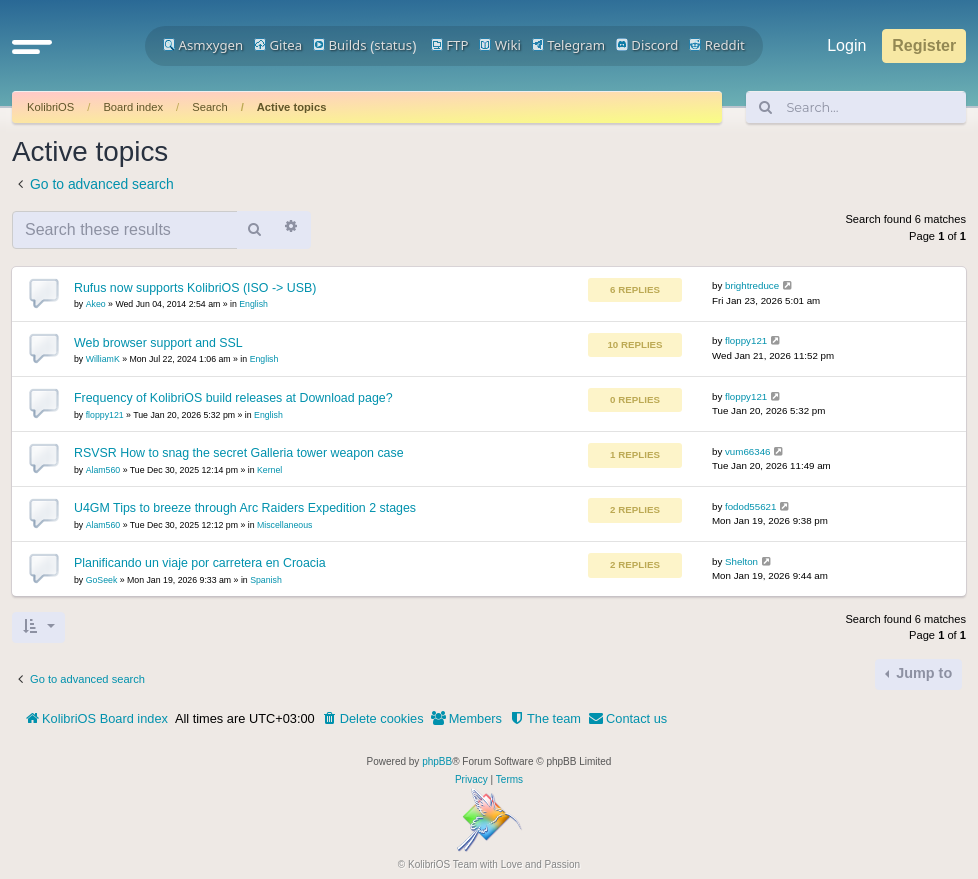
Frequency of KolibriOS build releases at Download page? (233, 398)
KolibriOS (50, 107)
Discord (647, 45)
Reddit (717, 45)
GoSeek (102, 580)
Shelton (741, 561)
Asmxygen (203, 45)
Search (209, 107)
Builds (339, 45)
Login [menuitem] (846, 45)
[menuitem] (373, 719)
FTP (450, 45)
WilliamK (103, 359)
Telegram (568, 45)
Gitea (278, 45)
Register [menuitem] (924, 45)
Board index (133, 107)
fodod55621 (750, 506)
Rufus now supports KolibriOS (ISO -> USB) (195, 288)
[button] (32, 46)
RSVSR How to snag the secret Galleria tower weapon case (239, 453)
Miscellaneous (284, 525)
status (393, 45)
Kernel (269, 470)
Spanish (266, 580)
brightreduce (752, 285)
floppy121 (746, 340)
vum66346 (747, 451)
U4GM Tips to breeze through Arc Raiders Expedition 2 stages (245, 508)
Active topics (292, 107)
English (253, 304)
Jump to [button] (922, 673)
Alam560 (103, 470)
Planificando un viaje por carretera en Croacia (200, 563)
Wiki (500, 45)
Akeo (96, 304)
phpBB (437, 761)
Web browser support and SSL (158, 343)
